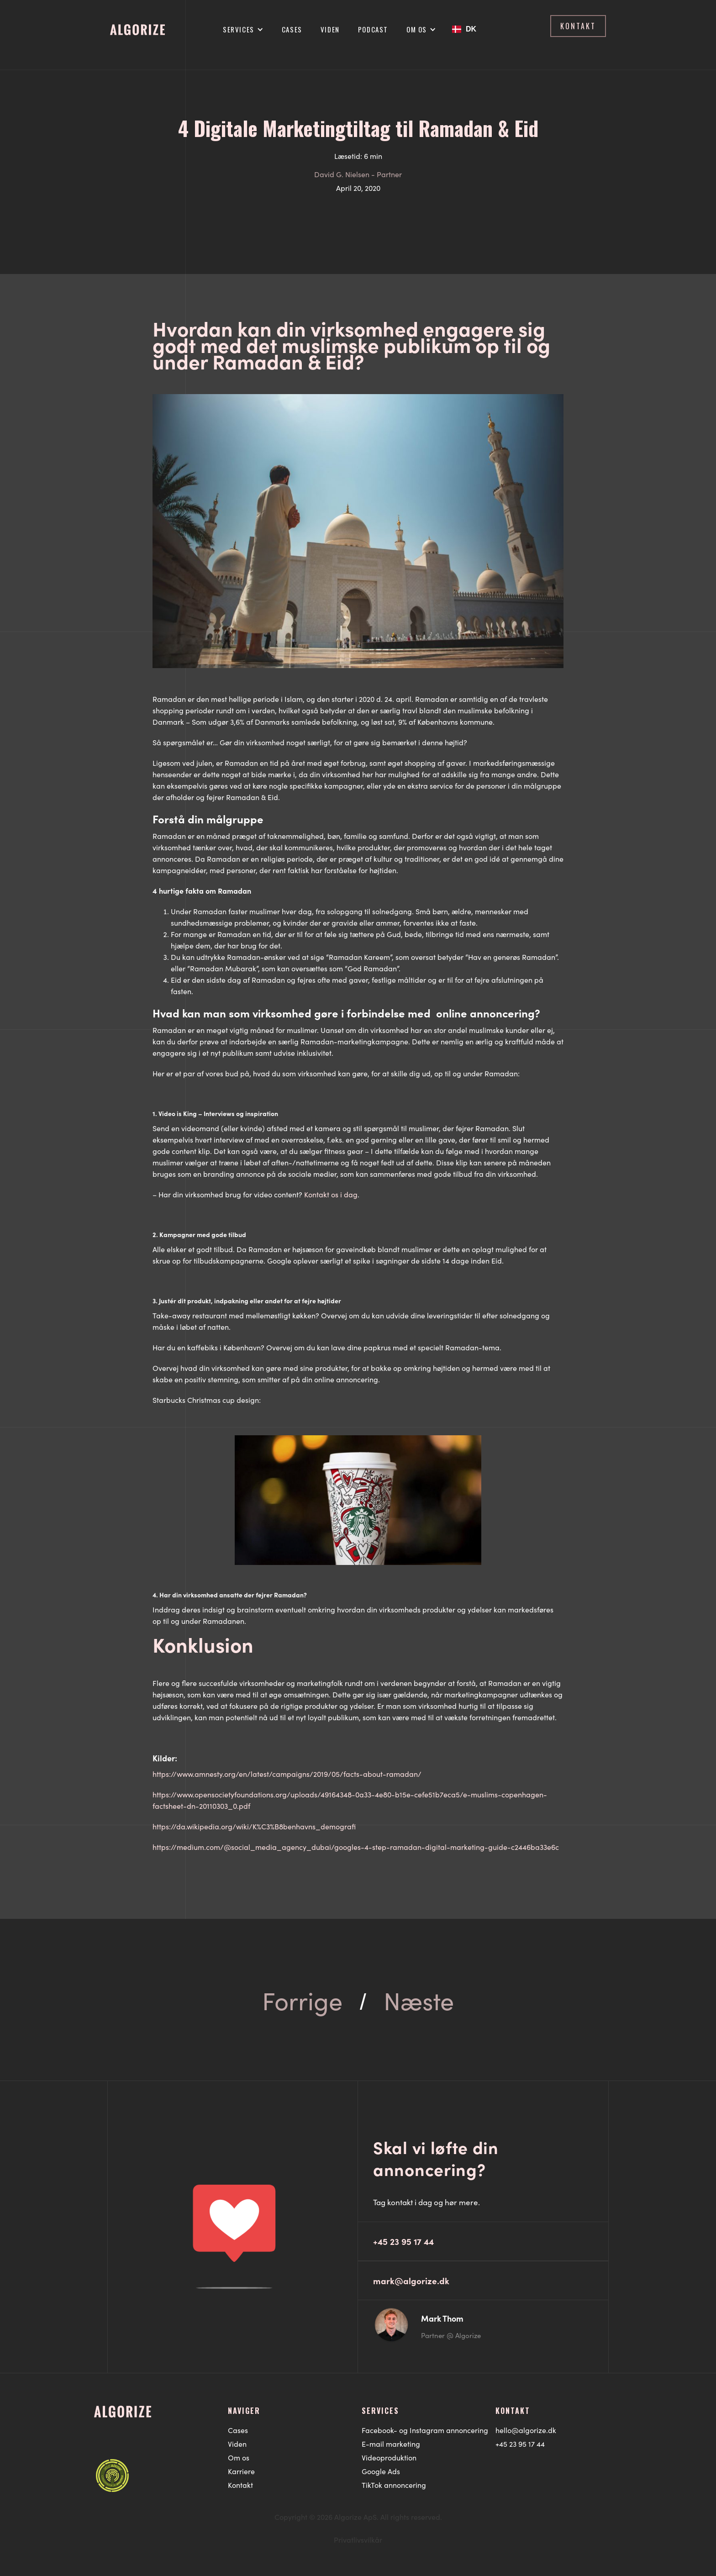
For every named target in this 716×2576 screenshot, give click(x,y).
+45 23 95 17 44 (520, 2443)
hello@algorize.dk (525, 2429)
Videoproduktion (389, 2457)
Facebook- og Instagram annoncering (425, 2429)
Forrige (302, 1999)
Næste (419, 1999)
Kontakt (240, 2484)
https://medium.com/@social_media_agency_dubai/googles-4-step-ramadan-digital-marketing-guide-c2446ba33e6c (356, 1847)
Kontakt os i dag (331, 1194)
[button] (243, 29)
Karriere (241, 2471)
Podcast (373, 29)
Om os (238, 2457)
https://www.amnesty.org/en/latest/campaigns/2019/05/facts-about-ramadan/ (287, 1774)
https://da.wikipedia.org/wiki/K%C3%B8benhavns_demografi (254, 1826)
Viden (330, 29)
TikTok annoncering (394, 2484)
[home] (137, 26)
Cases (292, 29)
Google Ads (381, 2471)
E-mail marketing (391, 2443)
